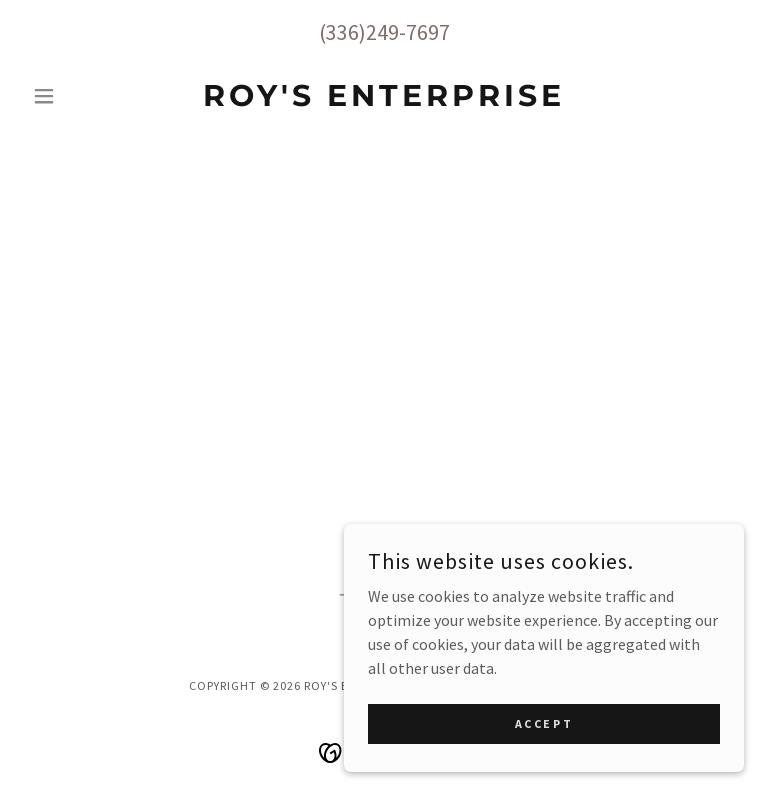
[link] (384, 100)
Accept (544, 750)
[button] (78, 96)
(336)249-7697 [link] (384, 32)
